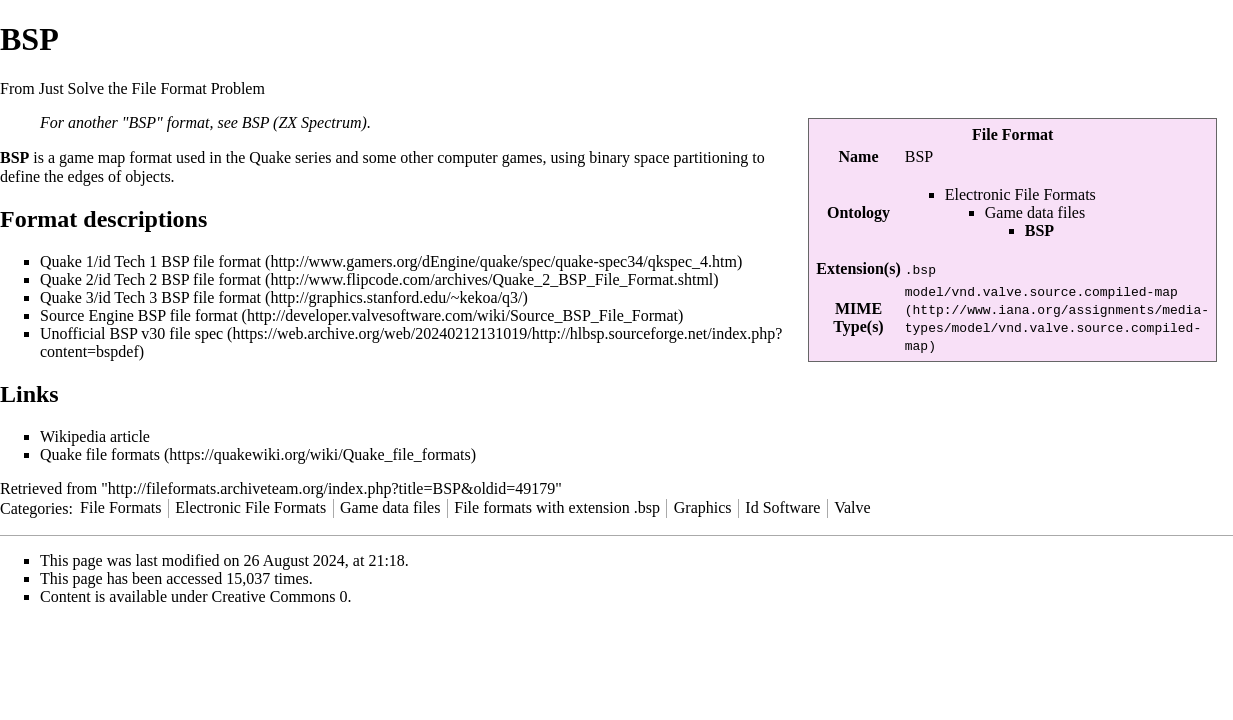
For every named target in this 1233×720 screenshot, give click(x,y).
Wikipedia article (95, 436)
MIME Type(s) (858, 317)
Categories (34, 507)
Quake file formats (100, 454)
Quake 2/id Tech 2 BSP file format (150, 279)
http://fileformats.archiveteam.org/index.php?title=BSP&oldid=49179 (331, 488)
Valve (852, 507)
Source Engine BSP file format (139, 315)
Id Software (782, 507)
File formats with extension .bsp (557, 507)
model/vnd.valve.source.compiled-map (1041, 291)
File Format (1012, 134)
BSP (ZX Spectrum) (304, 122)
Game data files (1035, 212)
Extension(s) (858, 268)
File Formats (120, 507)
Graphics (703, 507)
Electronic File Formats (1020, 194)
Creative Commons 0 (280, 596)
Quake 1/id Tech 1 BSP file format (150, 261)
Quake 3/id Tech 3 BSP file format (150, 297)
